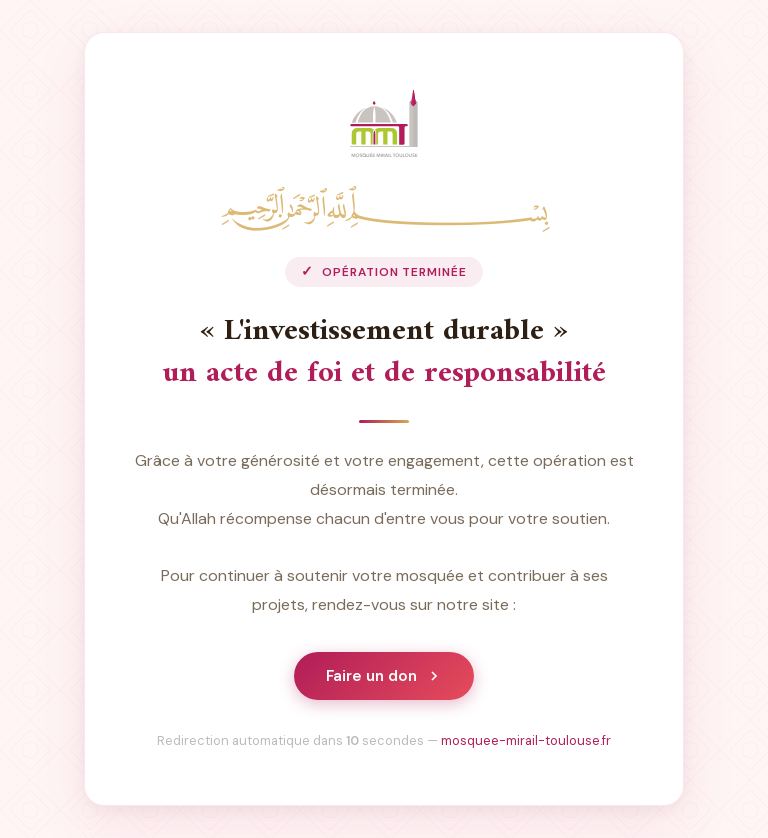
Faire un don (384, 676)
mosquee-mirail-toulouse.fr (526, 740)
